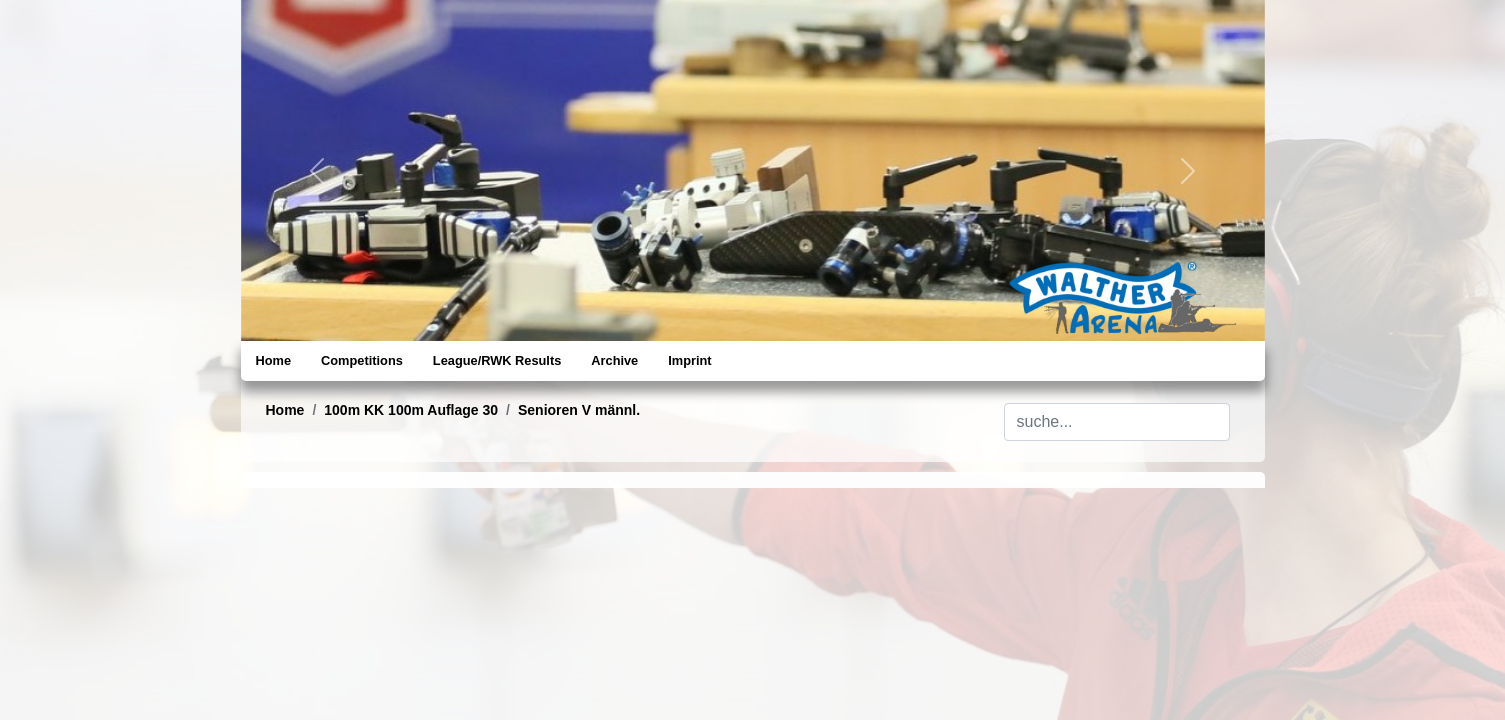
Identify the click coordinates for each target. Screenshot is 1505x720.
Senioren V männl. (579, 410)
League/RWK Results (497, 360)
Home (274, 360)
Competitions (362, 360)
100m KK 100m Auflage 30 (411, 410)
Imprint (689, 360)
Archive (614, 360)
